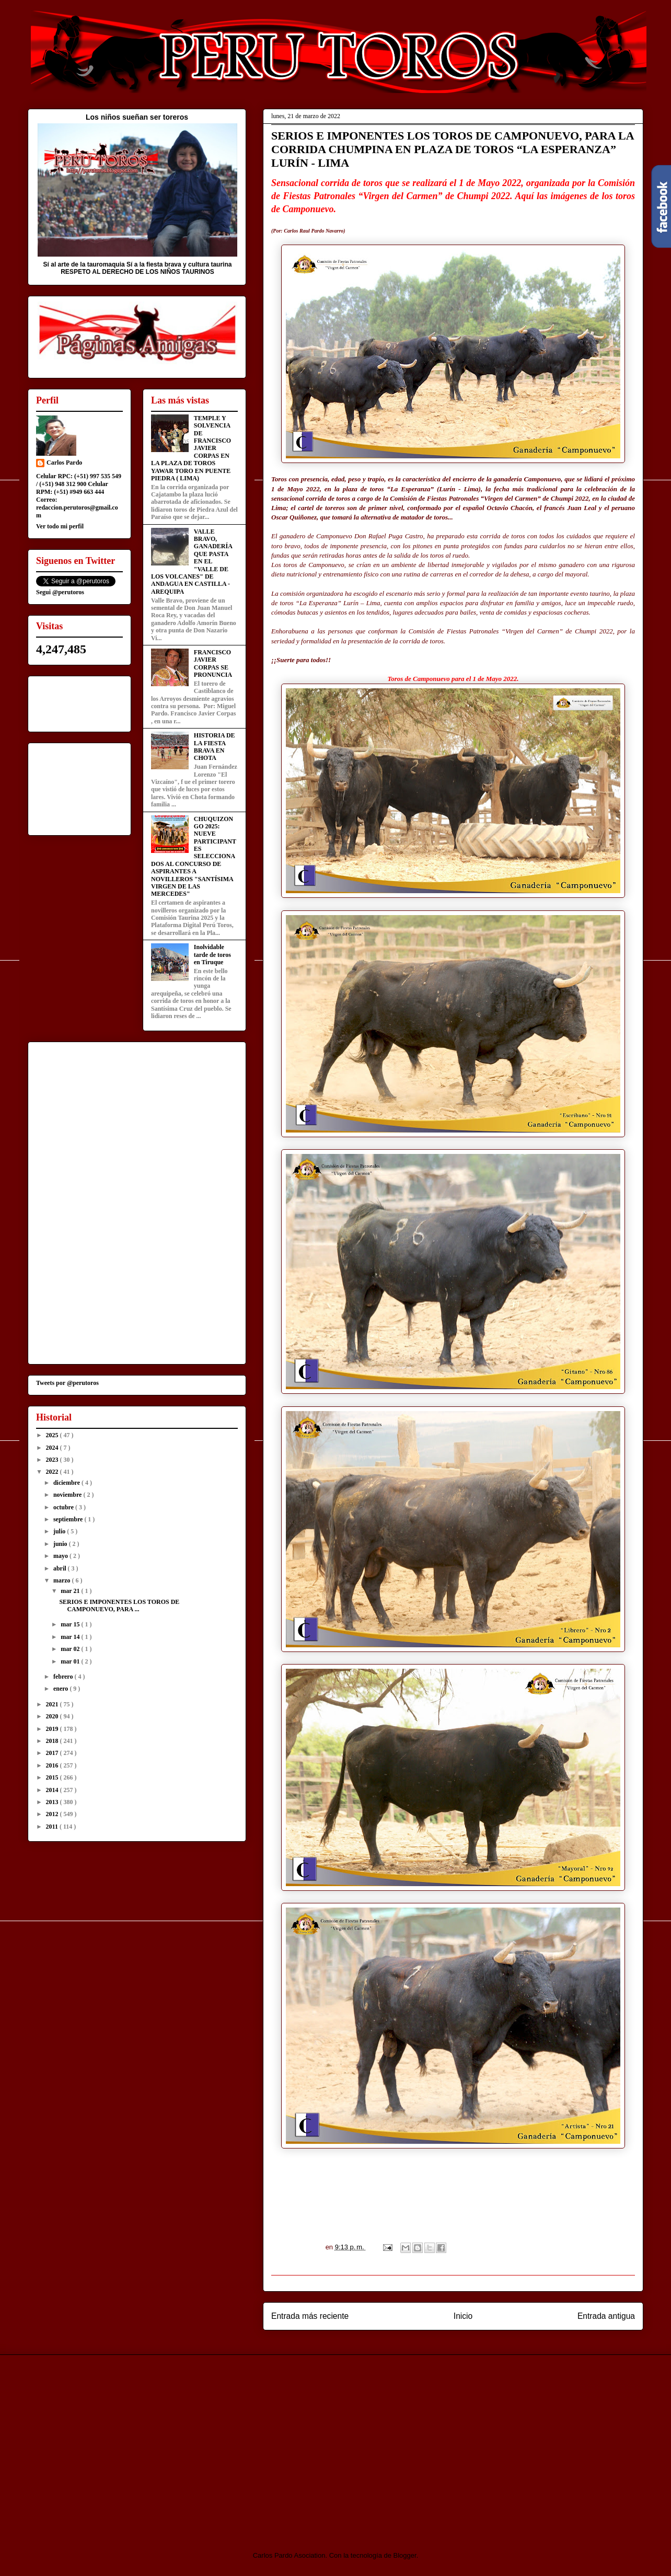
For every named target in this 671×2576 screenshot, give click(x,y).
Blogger (405, 2555)
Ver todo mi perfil (60, 526)
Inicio (463, 2316)
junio (61, 1543)
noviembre (68, 1494)
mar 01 (71, 1661)
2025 (53, 1435)
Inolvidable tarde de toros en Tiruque (212, 954)
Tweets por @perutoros (67, 1383)
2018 (53, 1741)
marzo (62, 1580)
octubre (64, 1507)
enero (61, 1688)
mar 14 (71, 1637)
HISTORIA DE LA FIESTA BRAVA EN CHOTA (214, 746)
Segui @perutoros (60, 592)
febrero (64, 1676)
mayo (61, 1556)
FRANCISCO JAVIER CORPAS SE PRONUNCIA (213, 663)
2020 (53, 1716)
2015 (53, 1777)
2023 (53, 1459)
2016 (53, 1765)
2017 (53, 1753)
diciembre (67, 1482)
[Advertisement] (115, 2444)
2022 (53, 1471)
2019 (53, 1728)
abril (60, 1568)
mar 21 (71, 1591)
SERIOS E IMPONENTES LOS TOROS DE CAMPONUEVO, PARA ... (119, 1605)
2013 (53, 1802)
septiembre (68, 1519)
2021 (53, 1704)
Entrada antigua (606, 2316)
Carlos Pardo (64, 462)
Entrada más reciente (310, 2316)
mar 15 (71, 1624)
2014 (53, 1790)
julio (60, 1531)
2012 (53, 1814)
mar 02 (71, 1649)
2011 (53, 1826)
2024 (53, 1447)
